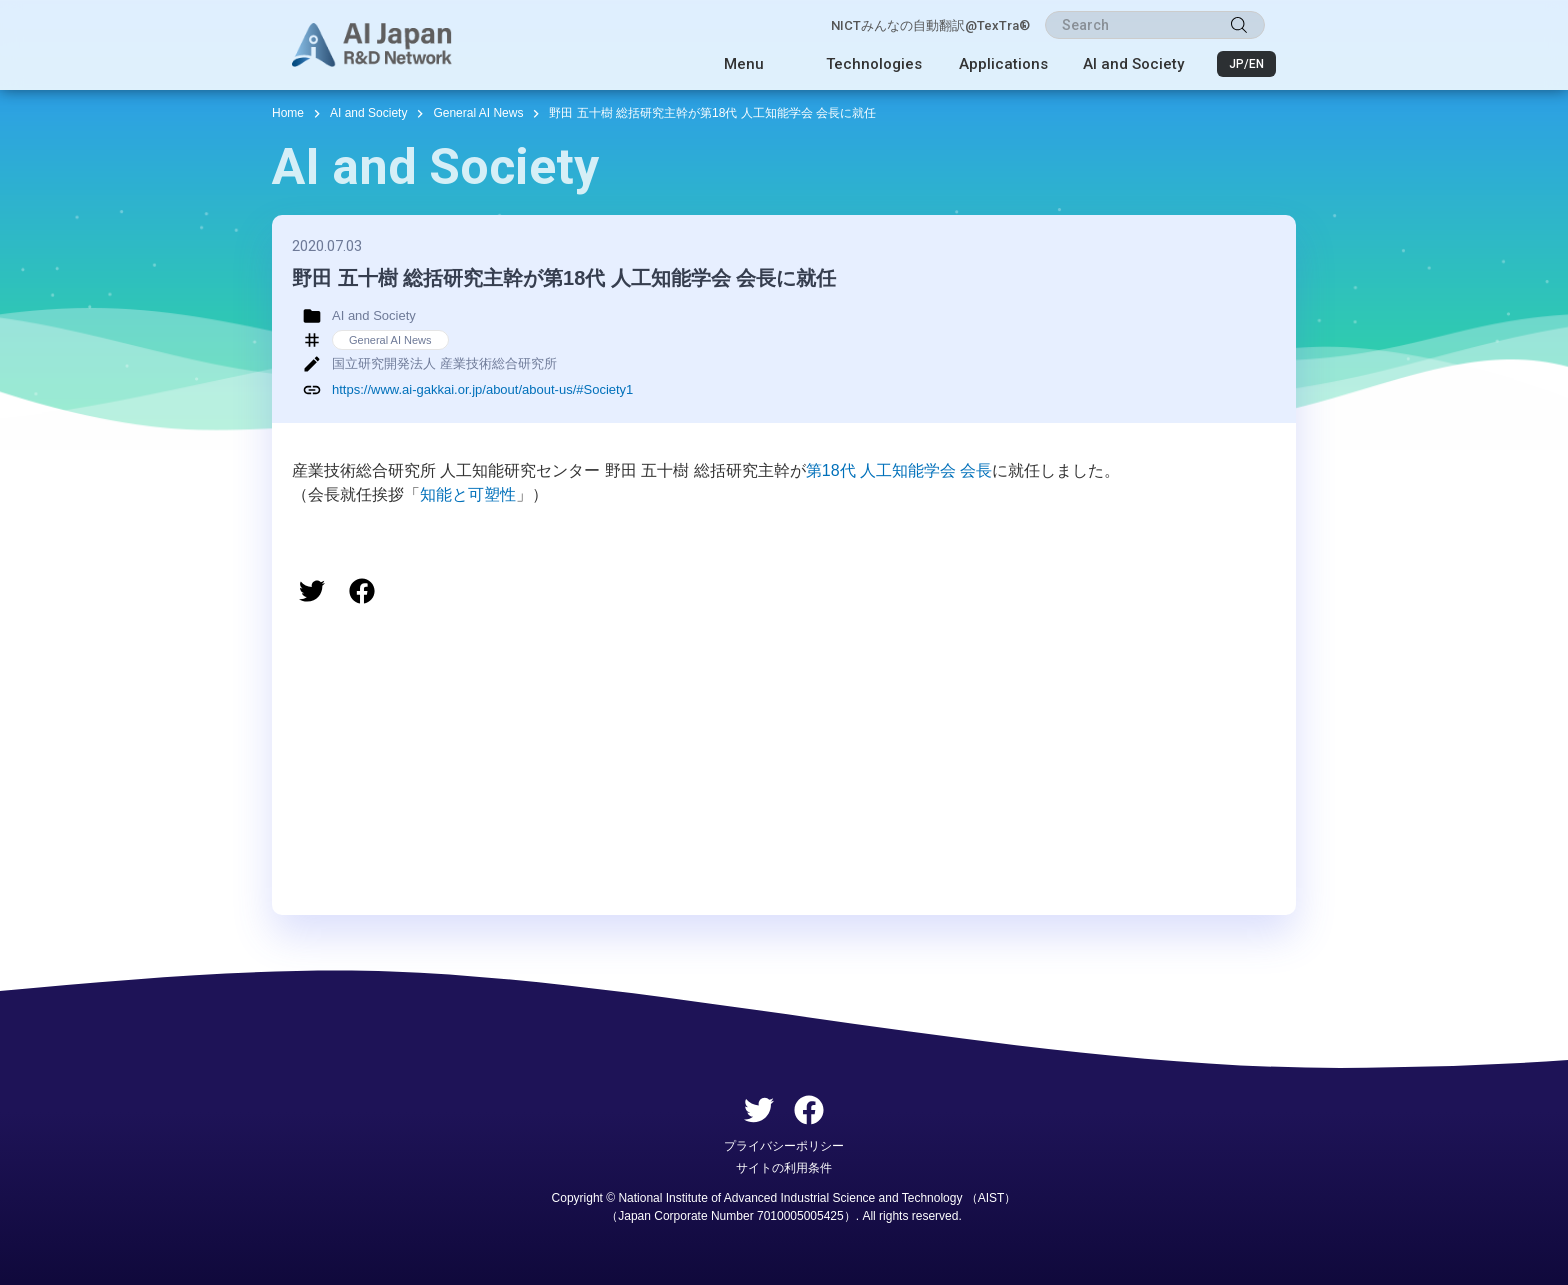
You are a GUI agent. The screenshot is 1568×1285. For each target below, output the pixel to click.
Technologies (874, 64)
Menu (744, 64)
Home (288, 113)
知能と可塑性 (468, 494)
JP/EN (1246, 64)
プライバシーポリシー (784, 1146)
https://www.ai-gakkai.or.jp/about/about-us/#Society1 (482, 389)
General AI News (478, 113)
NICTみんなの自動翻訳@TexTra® (930, 25)
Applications (1003, 64)
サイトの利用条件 (784, 1168)
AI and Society (1133, 64)
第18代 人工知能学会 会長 (899, 470)
